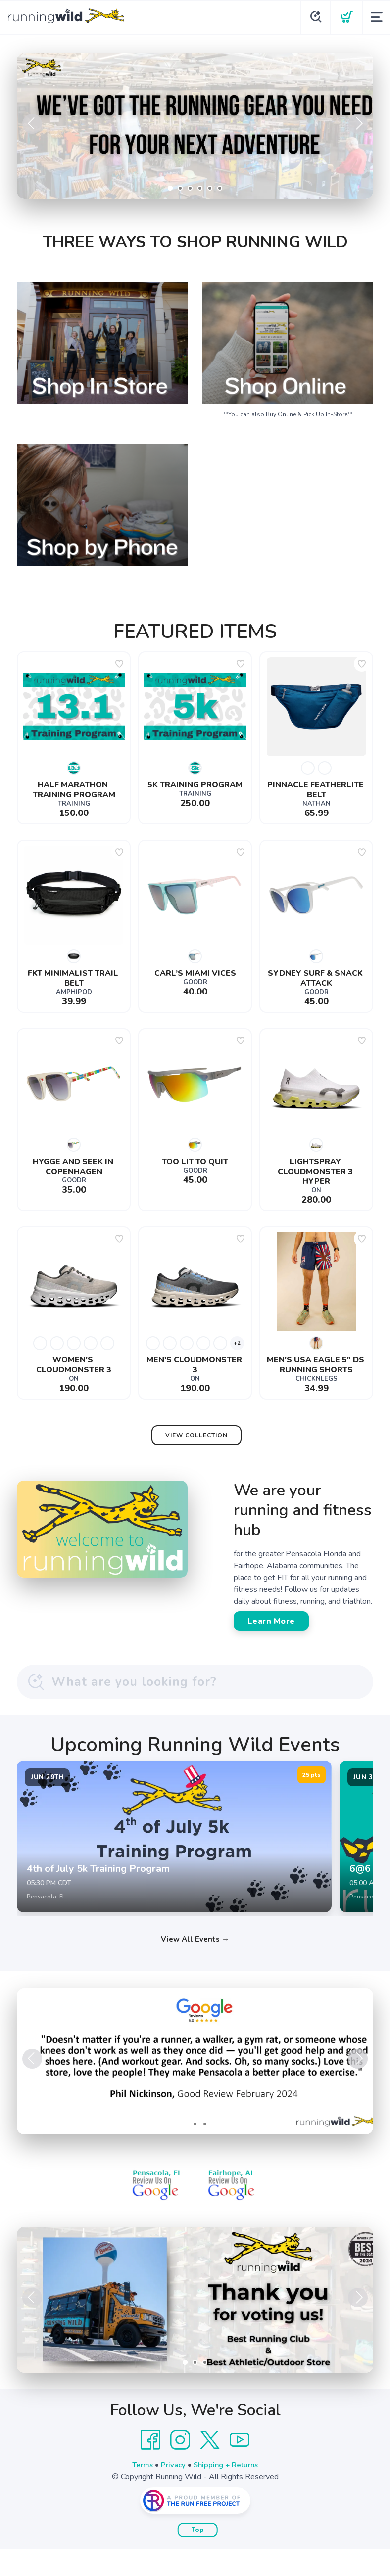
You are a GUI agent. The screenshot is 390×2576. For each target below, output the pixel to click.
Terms (139, 2491)
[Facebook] (150, 2467)
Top (198, 2556)
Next (358, 124)
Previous (32, 124)
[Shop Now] (195, 126)
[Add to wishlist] (119, 664)
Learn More (271, 1621)
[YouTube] (239, 2467)
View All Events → (195, 1965)
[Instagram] (180, 2467)
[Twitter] (210, 2467)
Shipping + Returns (227, 2491)
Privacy (172, 2491)
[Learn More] (195, 2326)
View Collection (196, 1435)
